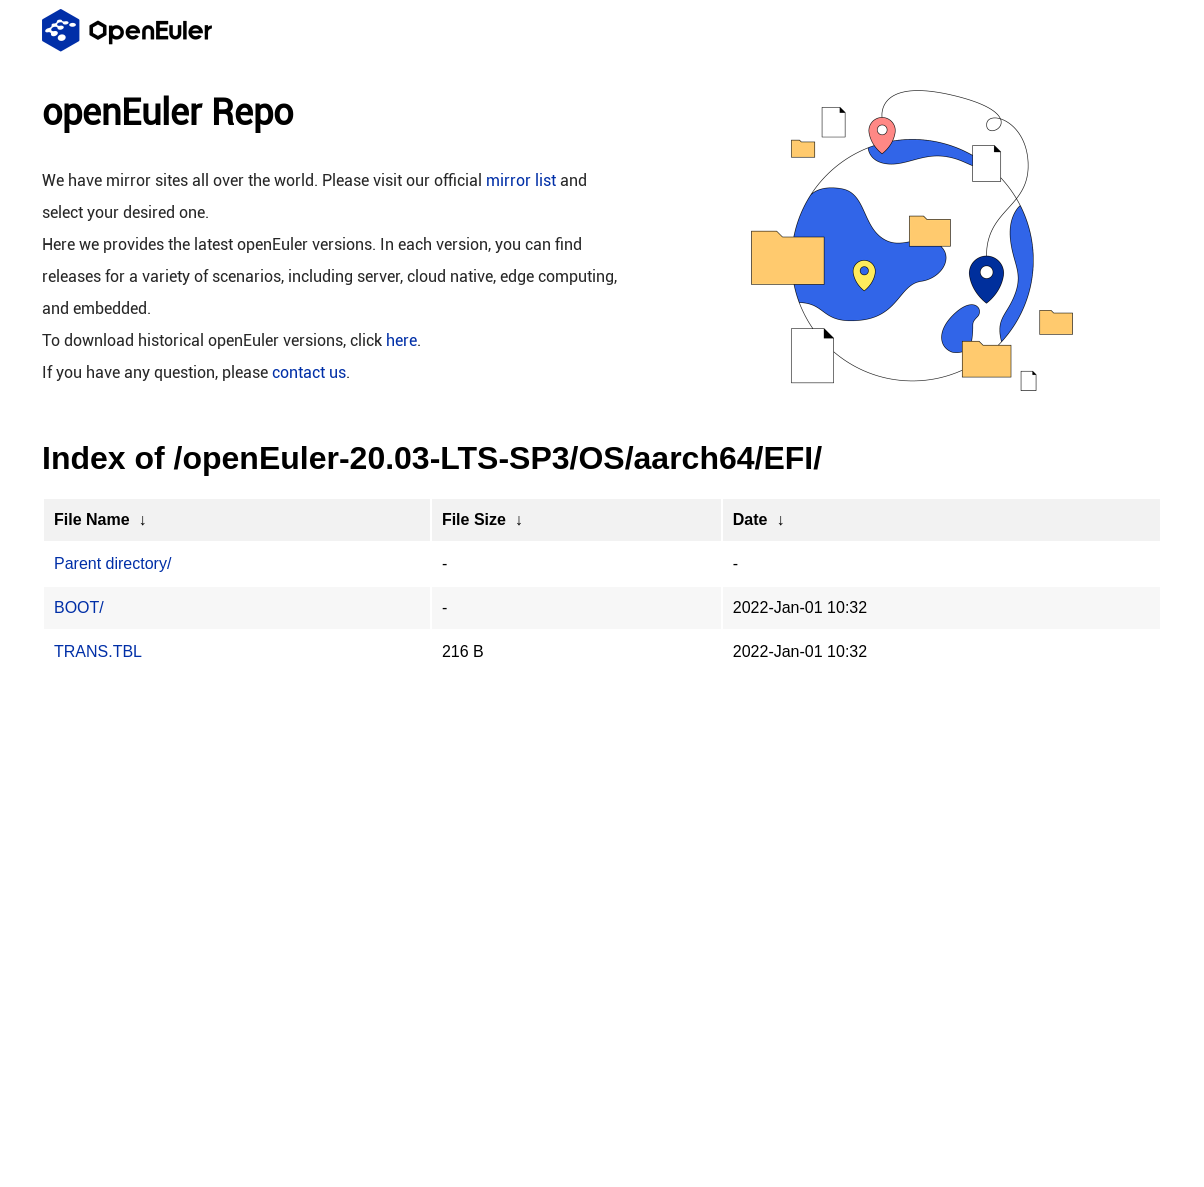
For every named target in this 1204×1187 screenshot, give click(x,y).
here (401, 340)
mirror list (521, 180)
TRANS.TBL (98, 651)
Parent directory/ (112, 563)
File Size (474, 519)
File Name (92, 519)
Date (750, 519)
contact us (309, 372)
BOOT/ (79, 607)
